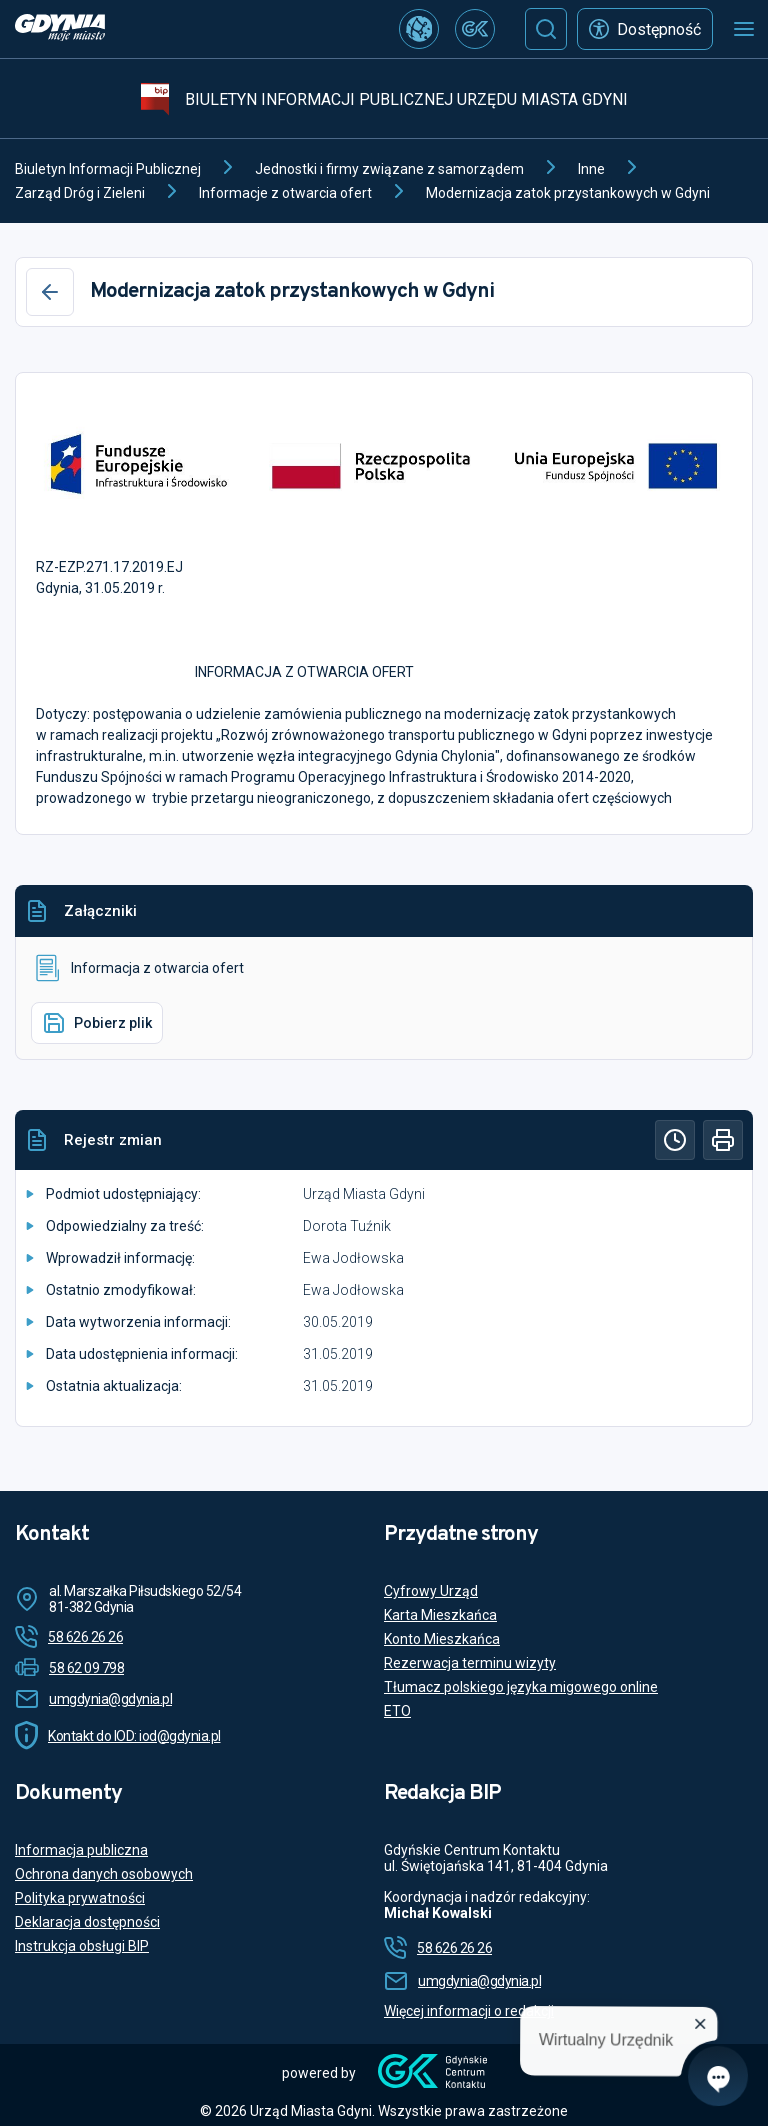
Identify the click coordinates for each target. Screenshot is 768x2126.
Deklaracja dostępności (87, 1922)
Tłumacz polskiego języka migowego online (521, 1687)
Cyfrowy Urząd (431, 1591)
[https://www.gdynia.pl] (60, 29)
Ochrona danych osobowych (104, 1874)
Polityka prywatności (80, 1898)
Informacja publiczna (81, 1850)
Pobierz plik (97, 1023)
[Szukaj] (546, 29)
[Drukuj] (723, 1140)
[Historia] (675, 1140)
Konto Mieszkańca (442, 1639)
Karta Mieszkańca (440, 1615)
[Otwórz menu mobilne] (744, 29)
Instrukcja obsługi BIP (82, 1946)
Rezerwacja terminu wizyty (470, 1663)
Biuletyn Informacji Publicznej (108, 169)
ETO (397, 1711)
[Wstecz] (50, 292)
